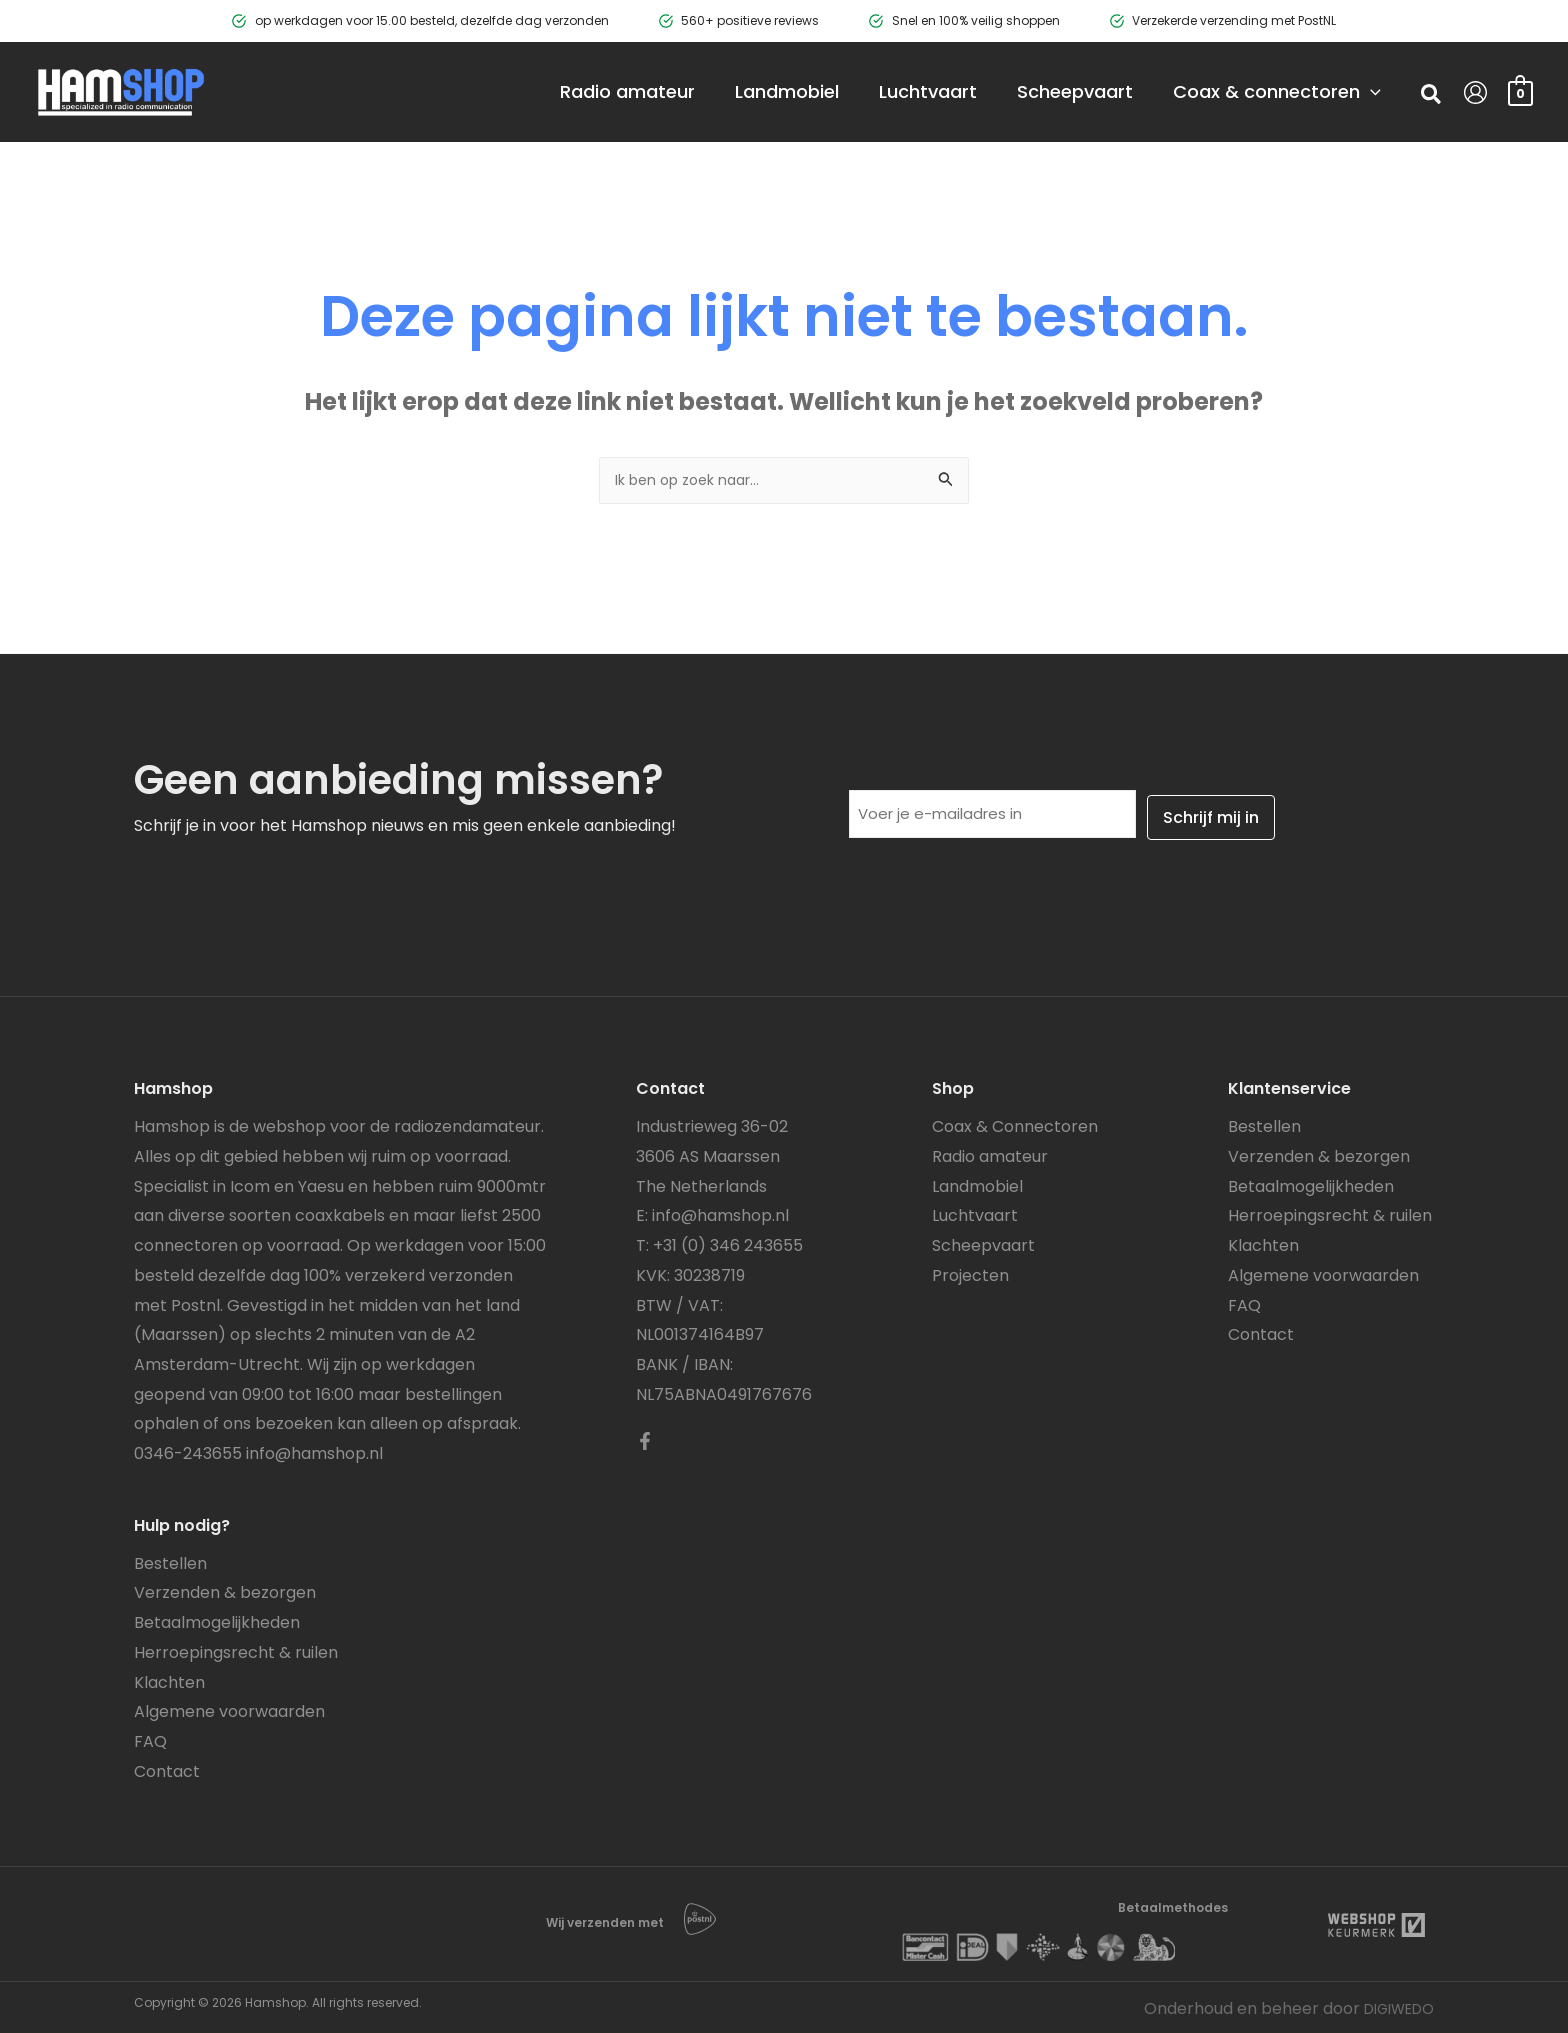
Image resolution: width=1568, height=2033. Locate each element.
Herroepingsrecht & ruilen (236, 1650)
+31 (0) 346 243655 (728, 1243)
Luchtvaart (975, 1214)
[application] (1340, 92)
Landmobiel (977, 1184)
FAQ (150, 1739)
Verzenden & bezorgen (225, 1591)
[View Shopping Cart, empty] (1520, 91)
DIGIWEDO (1392, 2006)
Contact (167, 1769)
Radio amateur (990, 1154)
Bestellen (170, 1561)
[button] (1432, 97)
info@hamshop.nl (314, 1451)
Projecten (970, 1273)
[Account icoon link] (1475, 92)
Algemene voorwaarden (229, 1709)
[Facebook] (645, 1439)
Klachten (169, 1680)
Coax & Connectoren (1015, 1124)
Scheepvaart (983, 1243)
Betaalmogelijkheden (217, 1620)
